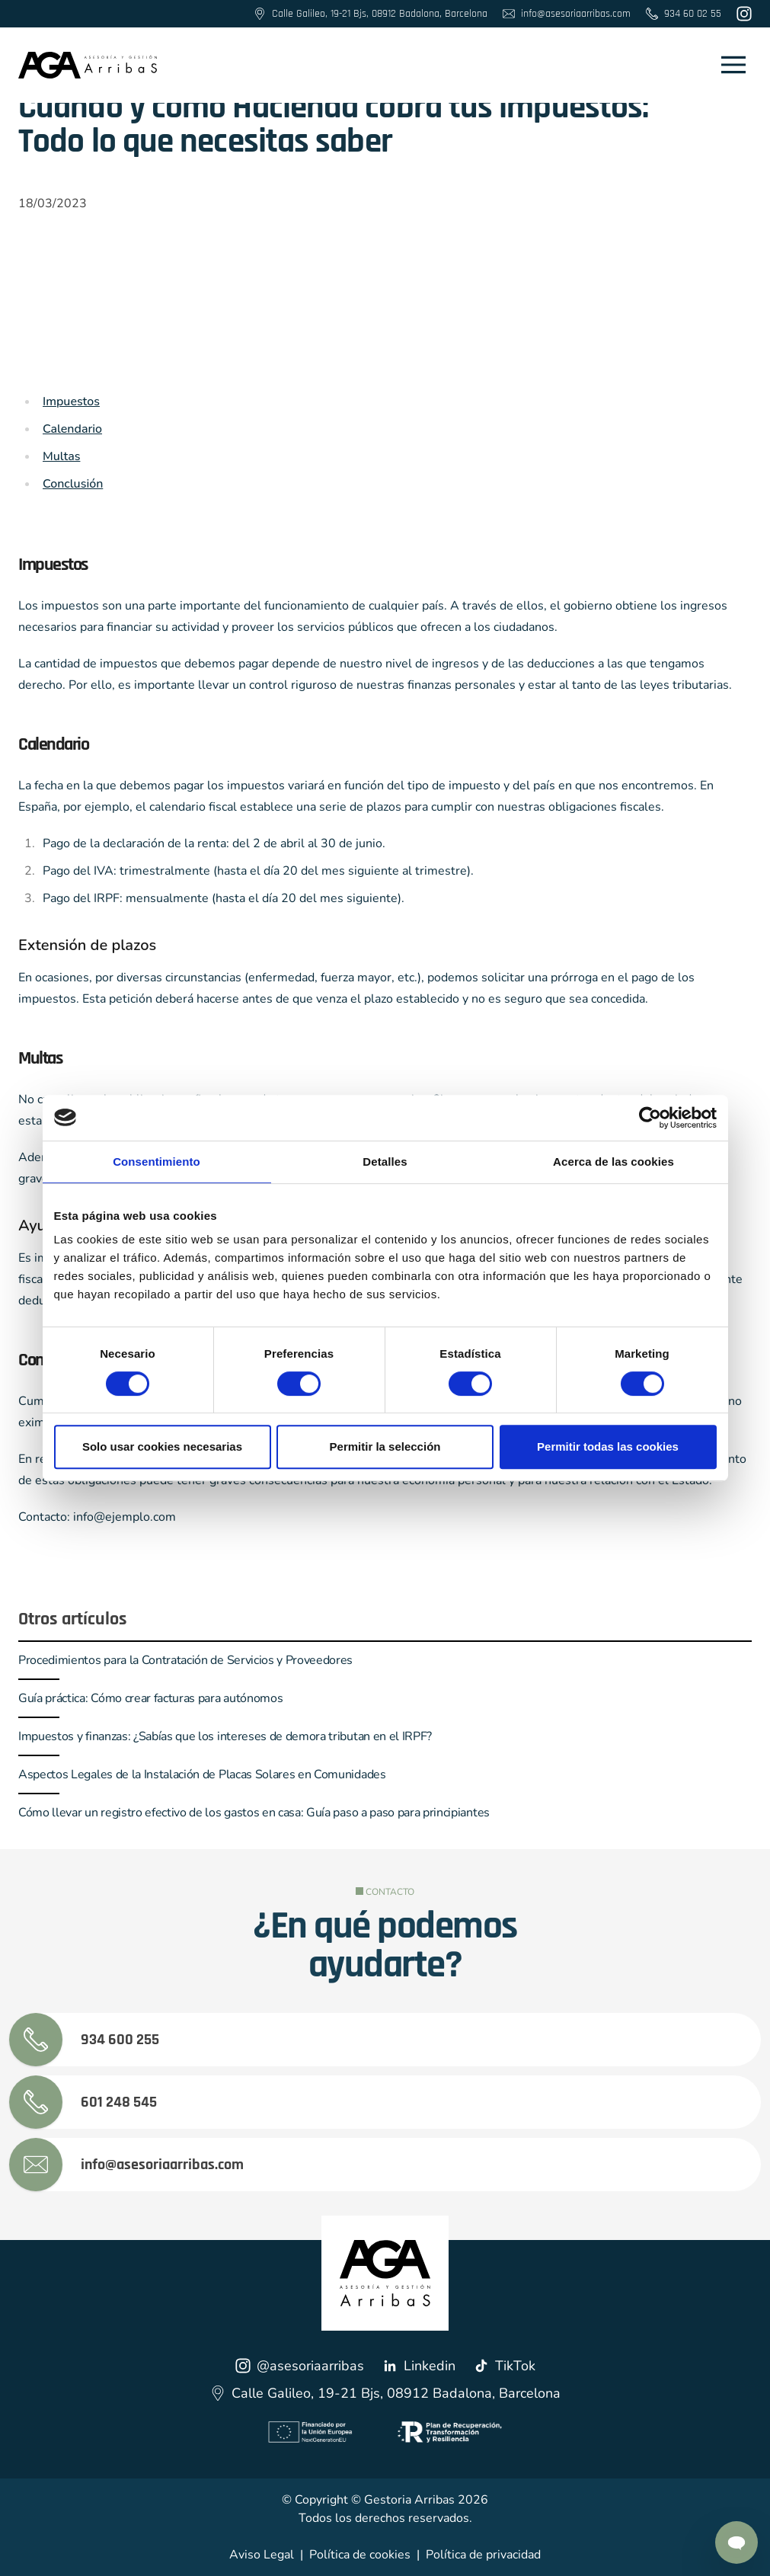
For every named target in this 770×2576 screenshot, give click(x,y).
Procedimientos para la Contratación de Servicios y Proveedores (185, 1660)
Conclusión (73, 483)
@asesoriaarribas (299, 2366)
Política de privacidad (483, 2554)
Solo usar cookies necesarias (162, 1446)
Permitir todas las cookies (608, 1446)
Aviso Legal (261, 2554)
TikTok (504, 2366)
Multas (61, 456)
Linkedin (418, 2366)
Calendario (72, 429)
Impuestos (71, 401)
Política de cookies (360, 2554)
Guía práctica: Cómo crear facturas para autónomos (150, 1698)
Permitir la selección (385, 1446)
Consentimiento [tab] (156, 1161)
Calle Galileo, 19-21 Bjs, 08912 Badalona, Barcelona (385, 2393)
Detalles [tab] (385, 1161)
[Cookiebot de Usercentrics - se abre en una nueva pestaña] (650, 1117)
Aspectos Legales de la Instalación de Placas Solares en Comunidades (202, 1774)
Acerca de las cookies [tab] (613, 1161)
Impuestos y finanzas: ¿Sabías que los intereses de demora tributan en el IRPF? (225, 1736)
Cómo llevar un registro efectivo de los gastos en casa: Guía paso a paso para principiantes (254, 1812)
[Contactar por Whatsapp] (736, 2542)
